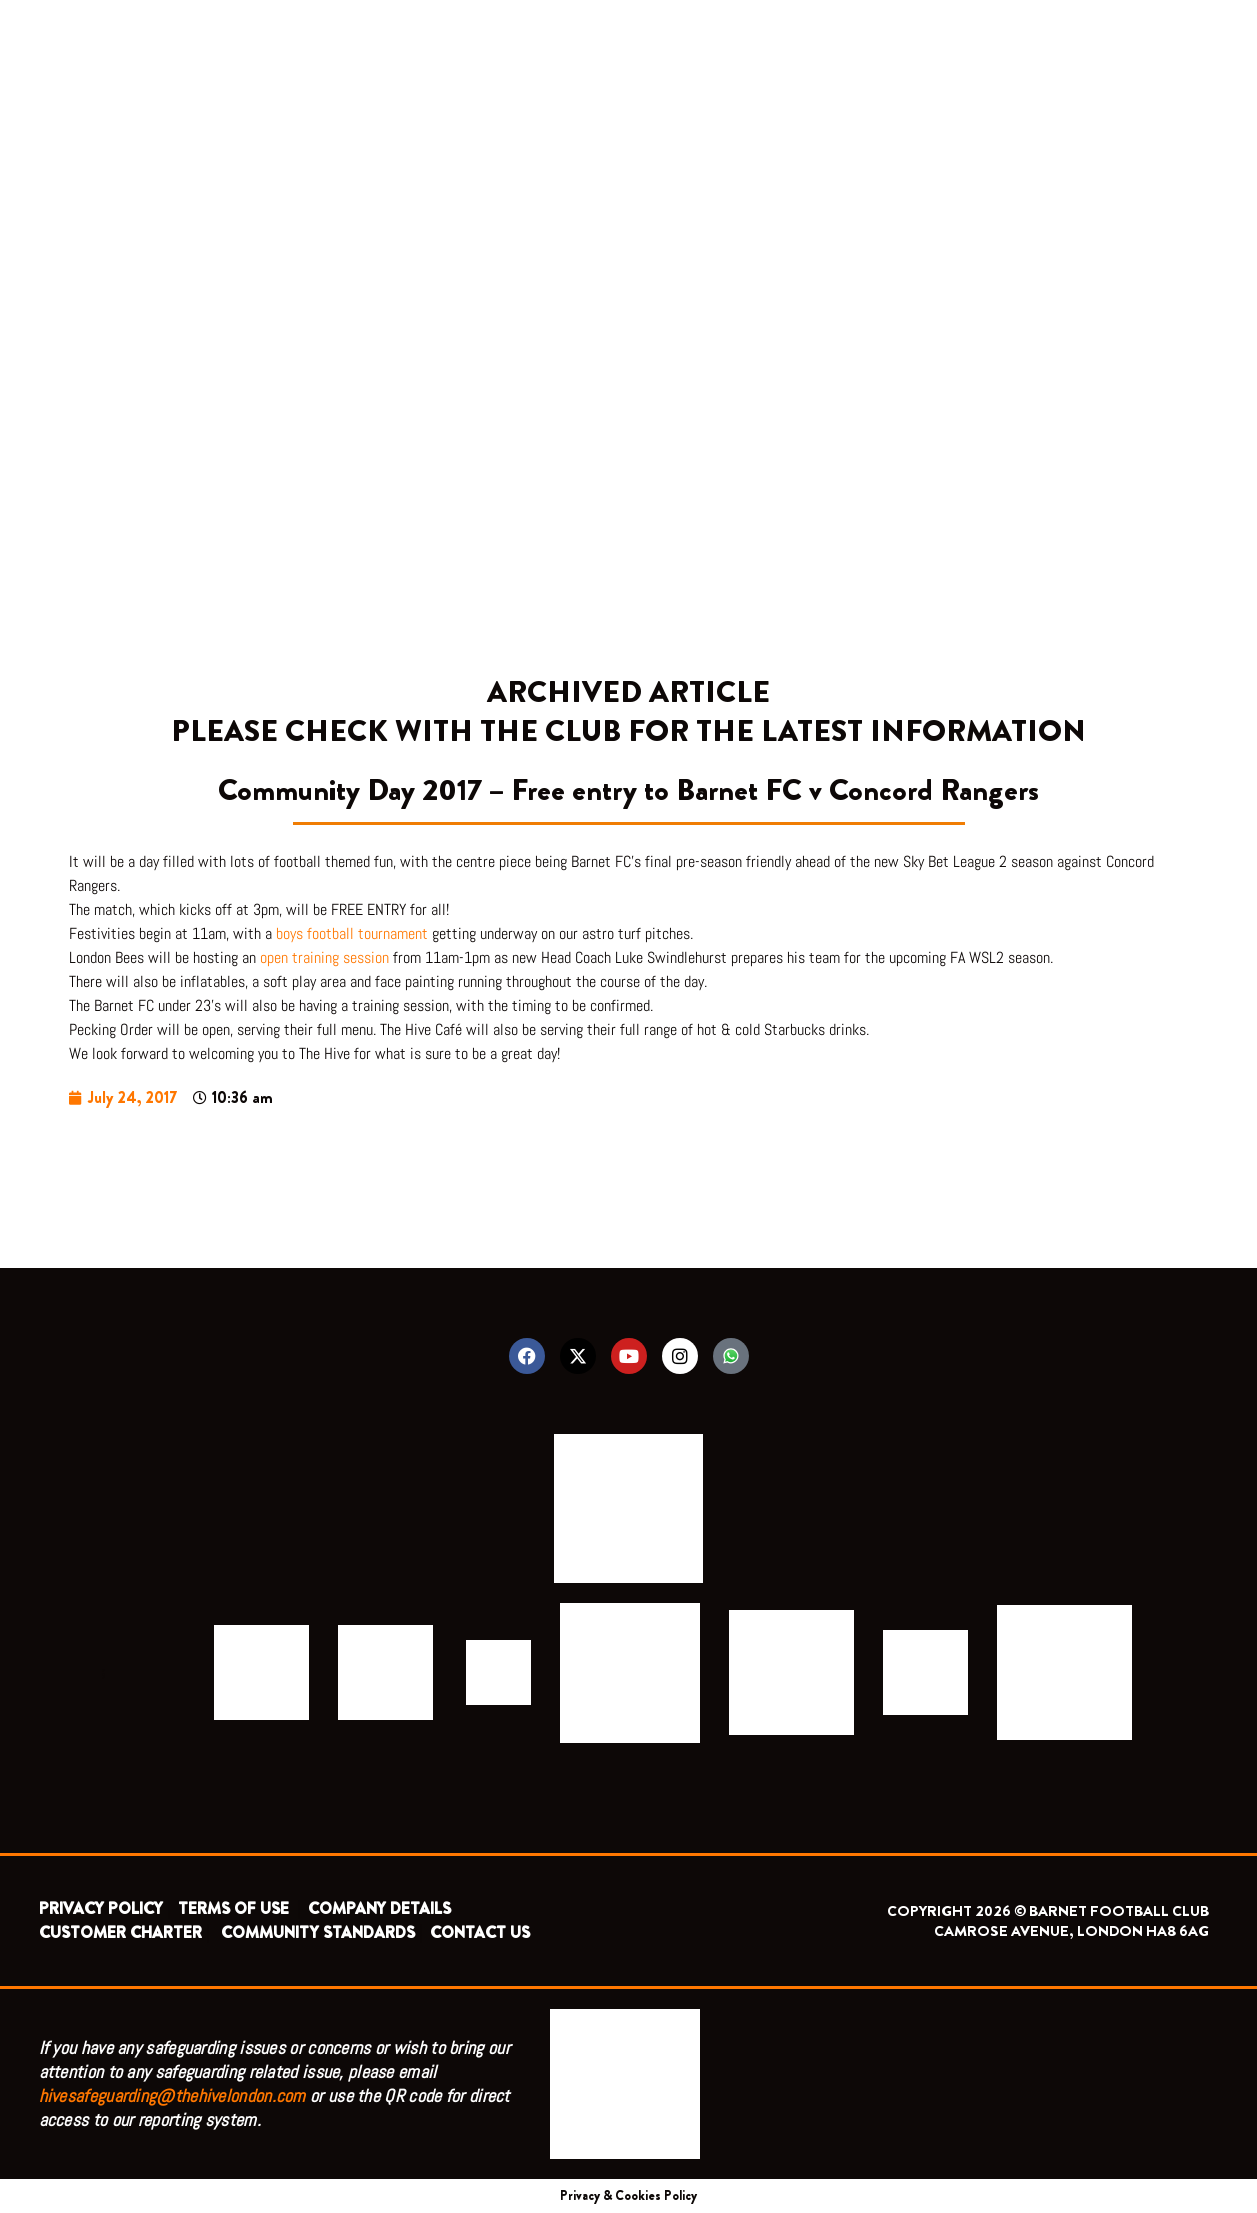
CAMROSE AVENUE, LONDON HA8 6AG (1071, 1931)
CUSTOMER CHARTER (120, 1932)
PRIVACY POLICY (101, 1908)
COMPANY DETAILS (379, 1908)
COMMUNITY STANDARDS (318, 1932)
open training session (324, 957)
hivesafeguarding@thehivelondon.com (172, 2095)
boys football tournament (352, 933)
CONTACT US (480, 1932)
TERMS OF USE (235, 1908)
